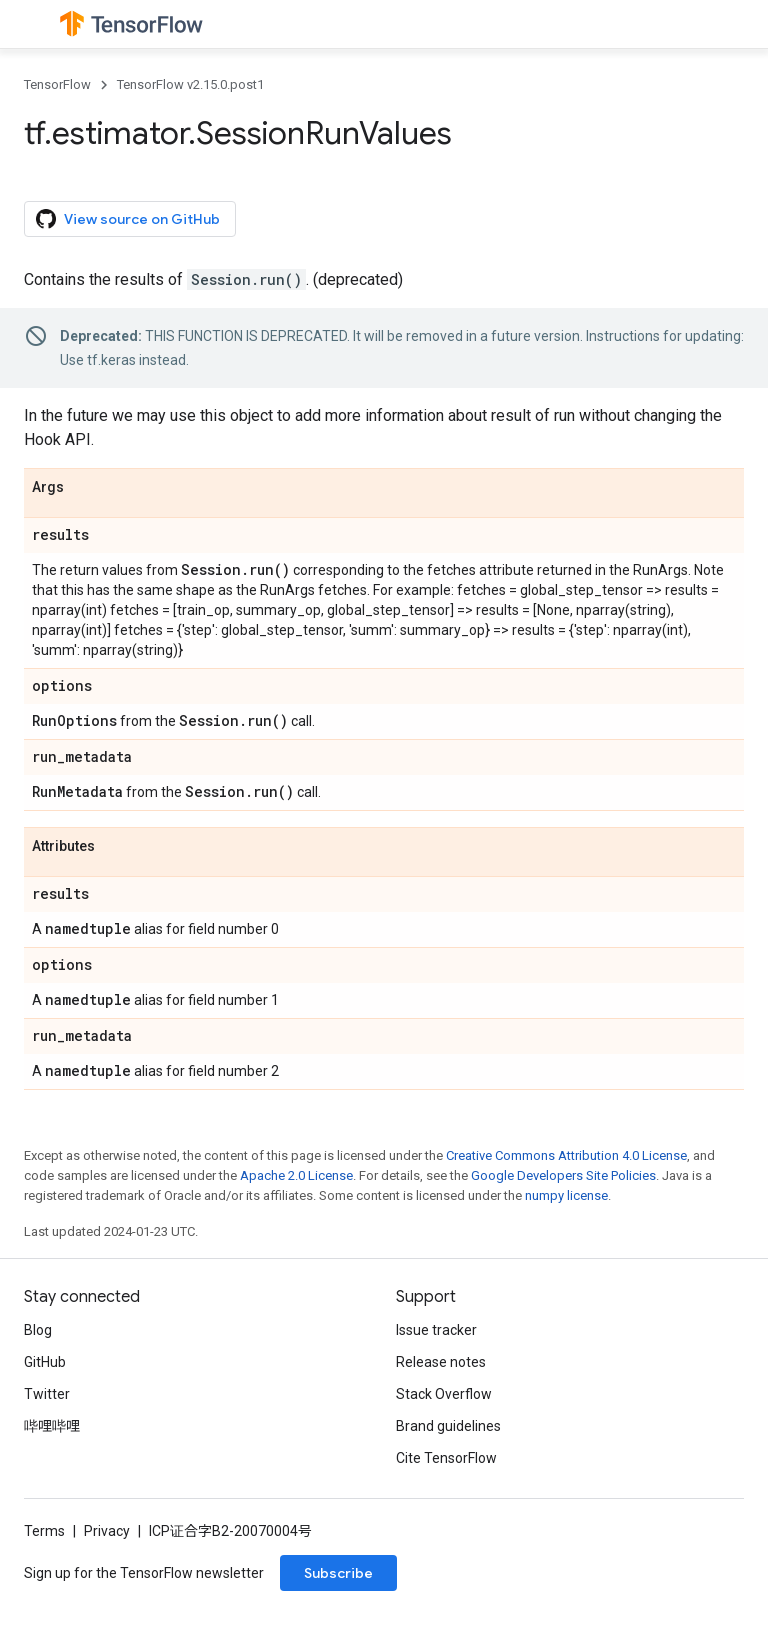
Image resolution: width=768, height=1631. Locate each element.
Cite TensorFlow (446, 1458)
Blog (38, 1330)
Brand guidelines (448, 1426)
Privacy (107, 1531)
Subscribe (338, 1573)
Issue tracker (436, 1330)
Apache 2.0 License (296, 1175)
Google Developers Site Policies (563, 1175)
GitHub (45, 1362)
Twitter (47, 1394)
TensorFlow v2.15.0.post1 (190, 84)
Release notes (441, 1362)
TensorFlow (57, 84)
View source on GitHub (128, 219)
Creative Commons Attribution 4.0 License (566, 1155)
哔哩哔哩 (52, 1426)
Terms (44, 1531)
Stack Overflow (444, 1394)
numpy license (566, 1195)
